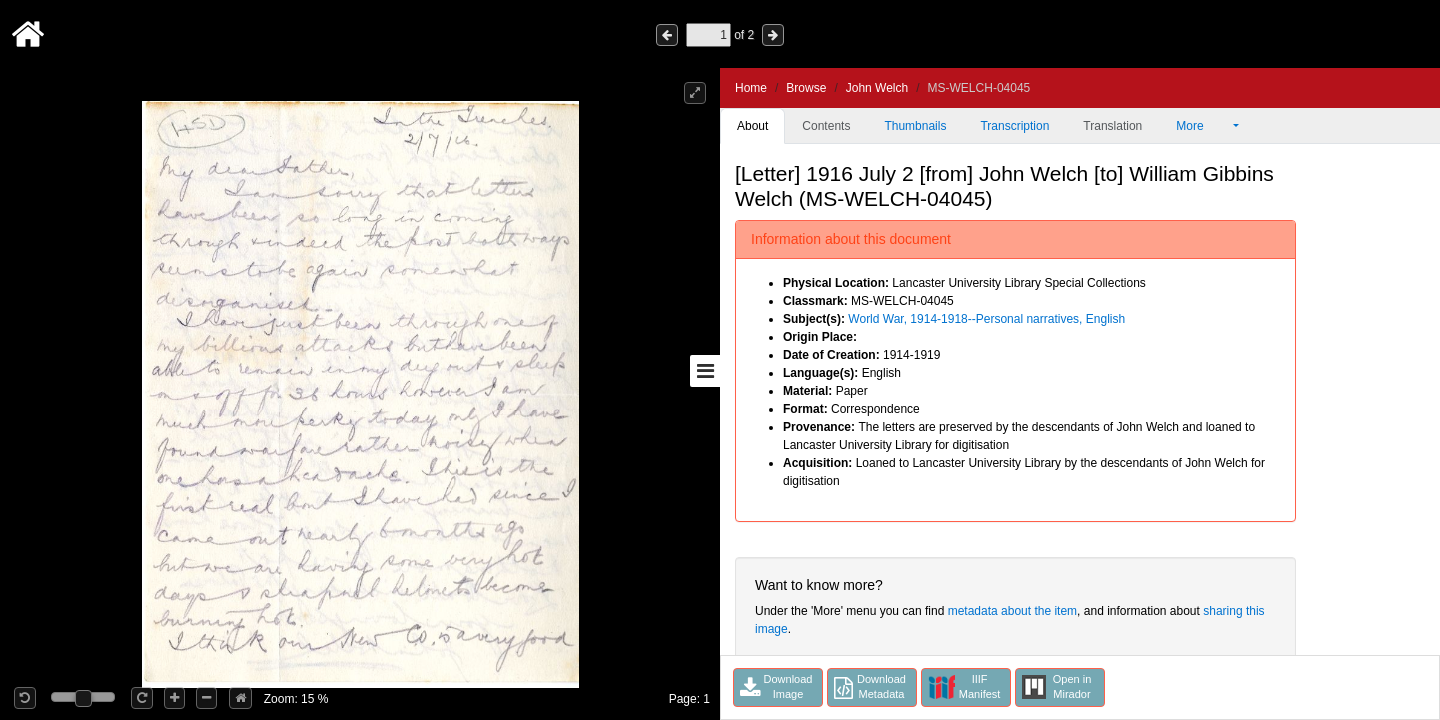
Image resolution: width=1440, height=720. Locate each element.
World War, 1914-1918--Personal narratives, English (986, 319)
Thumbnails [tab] (915, 126)
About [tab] (752, 126)
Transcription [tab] (1014, 126)
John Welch (877, 88)
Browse (806, 88)
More (1203, 126)
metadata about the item (1012, 611)
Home (751, 88)
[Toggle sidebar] (705, 371)
